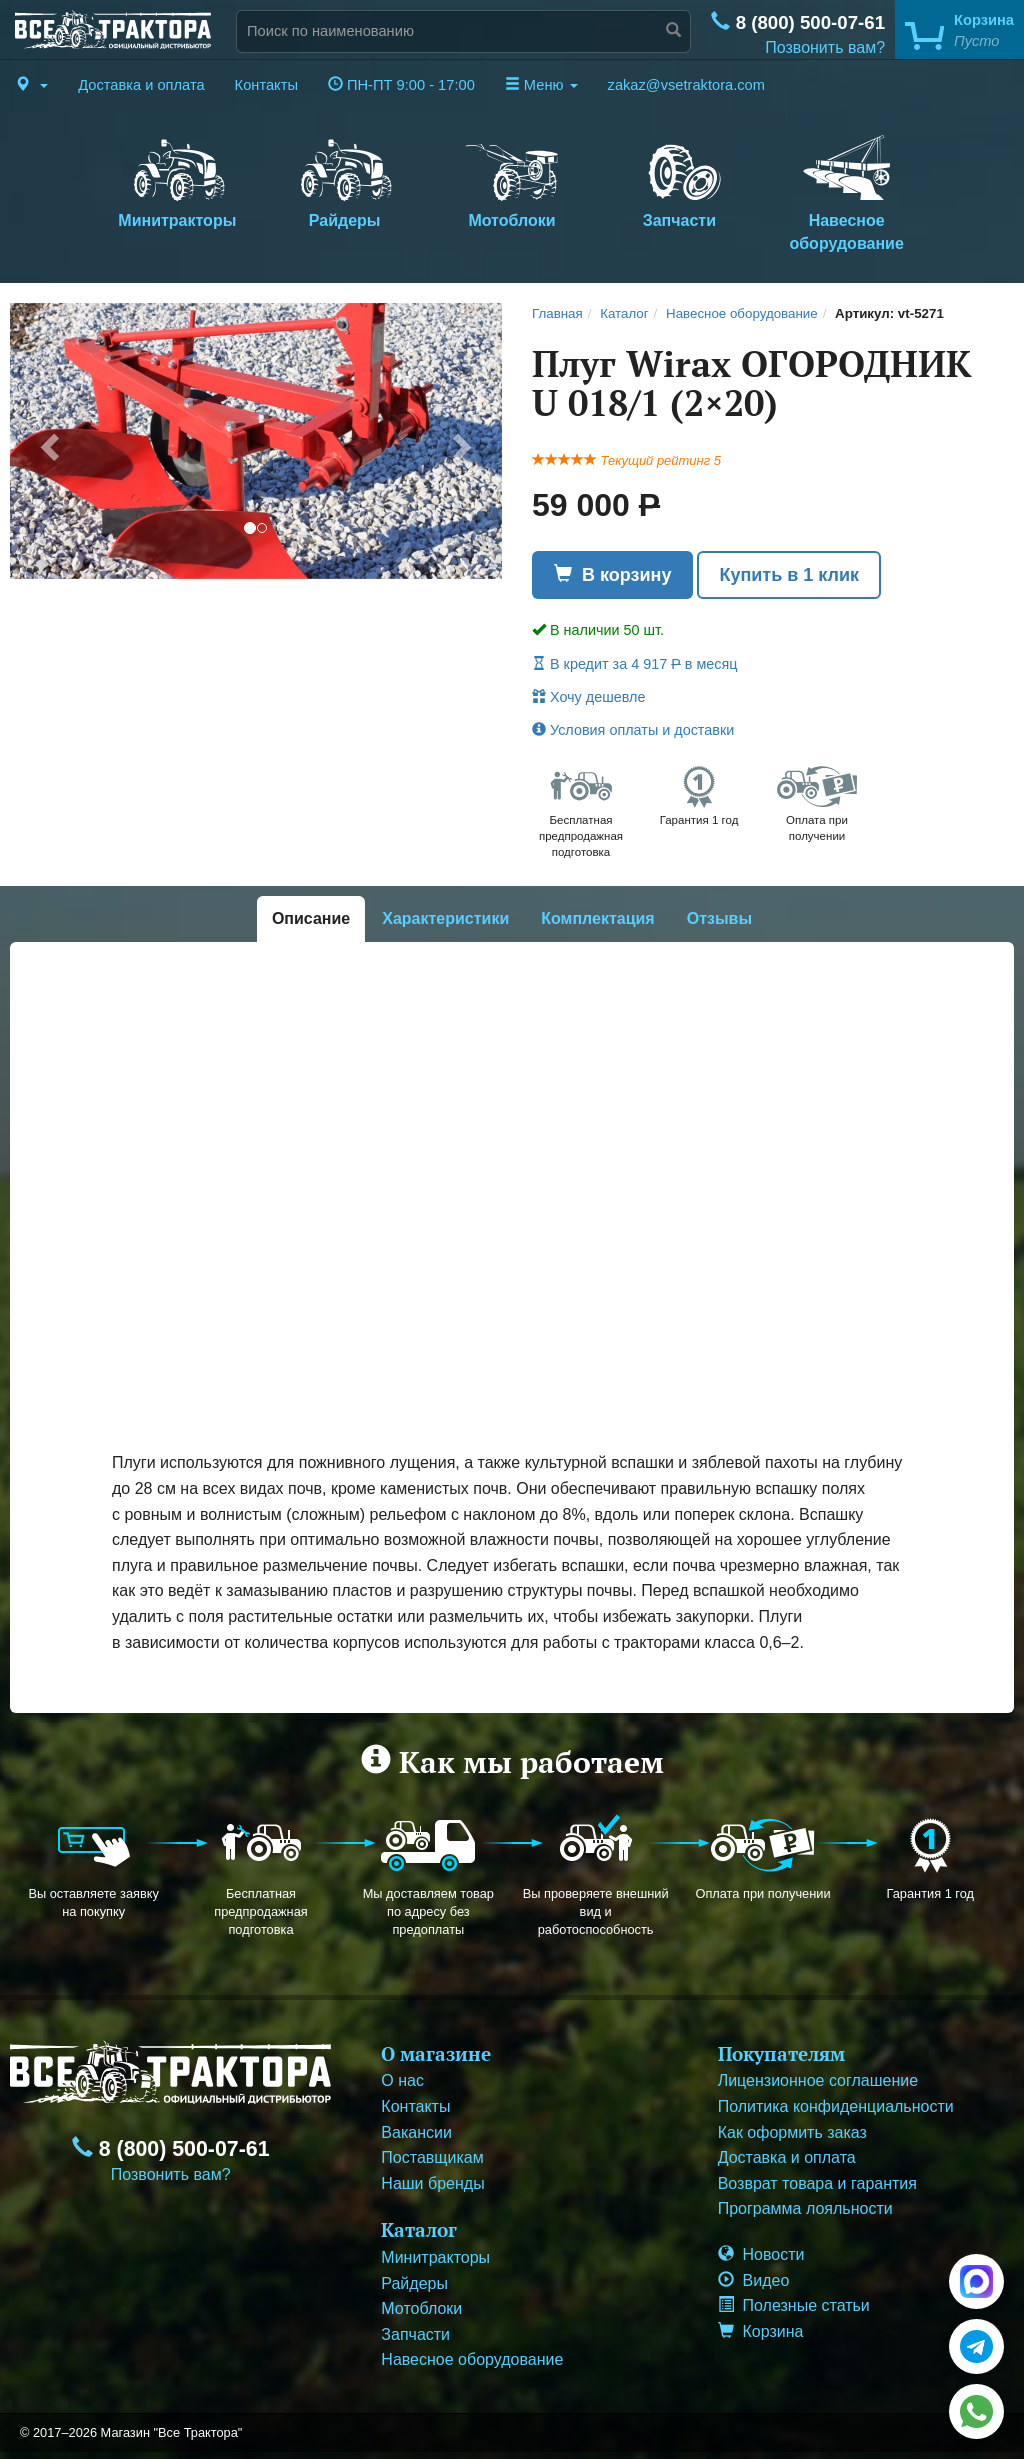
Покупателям (781, 2053)
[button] (31, 85)
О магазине (436, 2053)
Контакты (266, 85)
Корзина (761, 2331)
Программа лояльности (805, 2208)
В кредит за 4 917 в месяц (635, 664)
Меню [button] (541, 85)
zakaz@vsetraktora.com (686, 85)
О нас (402, 2080)
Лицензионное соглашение (818, 2080)
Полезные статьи (794, 2305)
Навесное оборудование (846, 191)
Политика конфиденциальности (836, 2106)
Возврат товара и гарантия (817, 2183)
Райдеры (344, 179)
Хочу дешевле (588, 697)
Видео (754, 2280)
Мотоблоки (511, 179)
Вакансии (416, 2132)
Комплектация (597, 918)
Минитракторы (177, 179)
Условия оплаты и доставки (633, 730)
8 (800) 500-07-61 (798, 22)
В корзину (612, 574)
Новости (761, 2254)
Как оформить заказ (792, 2132)
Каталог (624, 313)
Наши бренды (432, 2183)
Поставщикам (432, 2157)
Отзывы (719, 918)
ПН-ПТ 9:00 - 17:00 (401, 85)
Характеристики (445, 918)
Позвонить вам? (825, 47)
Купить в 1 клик (789, 575)
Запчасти (679, 179)
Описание (311, 918)
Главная (557, 313)
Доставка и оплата (141, 85)
